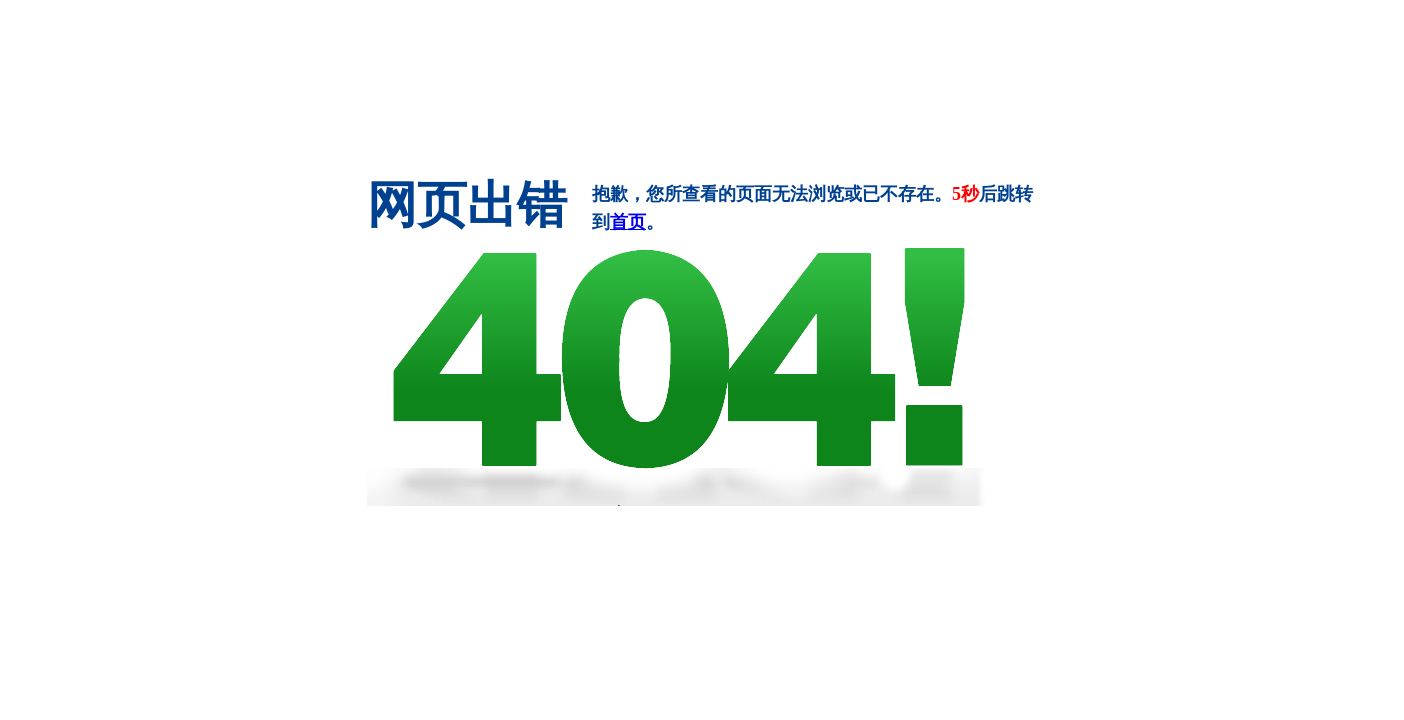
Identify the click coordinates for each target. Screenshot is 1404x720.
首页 (628, 222)
